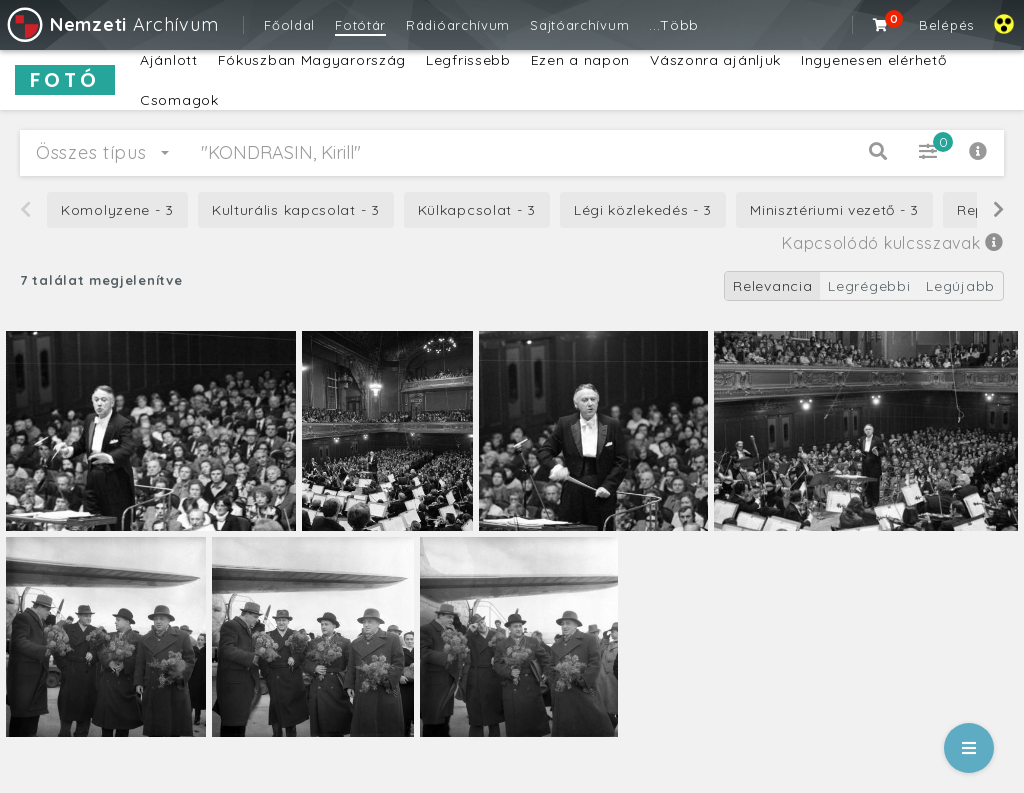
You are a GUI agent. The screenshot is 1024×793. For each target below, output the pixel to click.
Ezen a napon (580, 60)
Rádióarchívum (458, 25)
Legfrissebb (468, 60)
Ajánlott (169, 60)
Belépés (946, 25)
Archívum (111, 24)
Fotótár (360, 25)
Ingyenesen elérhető (873, 60)
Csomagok (179, 100)
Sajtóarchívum (579, 25)
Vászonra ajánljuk (715, 60)
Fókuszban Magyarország (312, 60)
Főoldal (289, 25)
